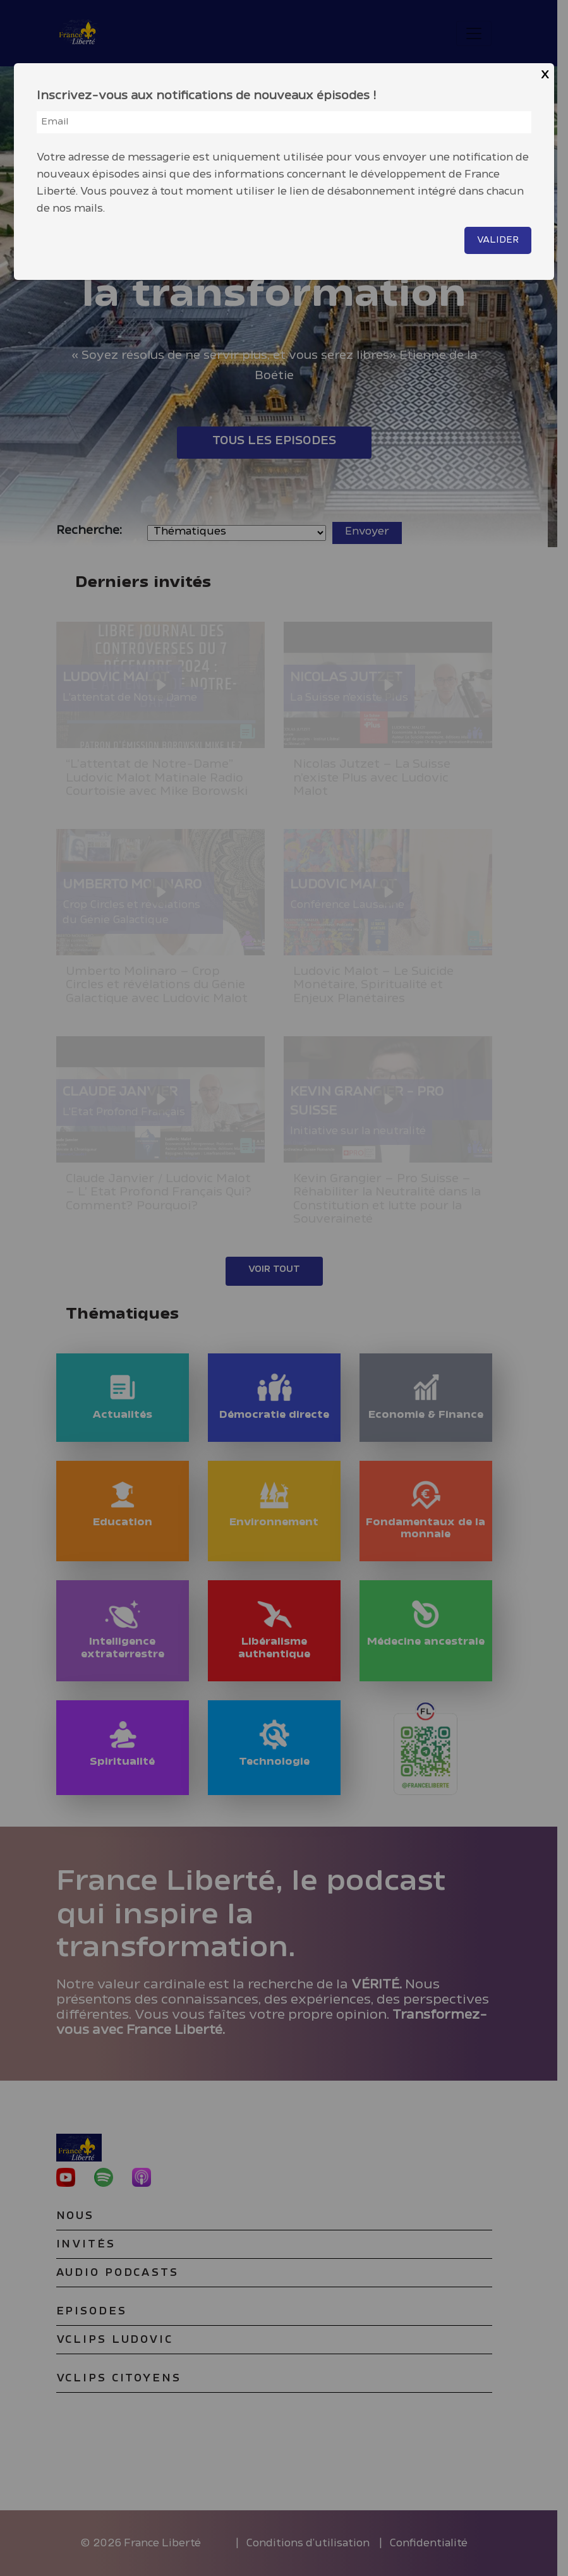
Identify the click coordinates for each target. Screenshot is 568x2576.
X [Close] (545, 75)
